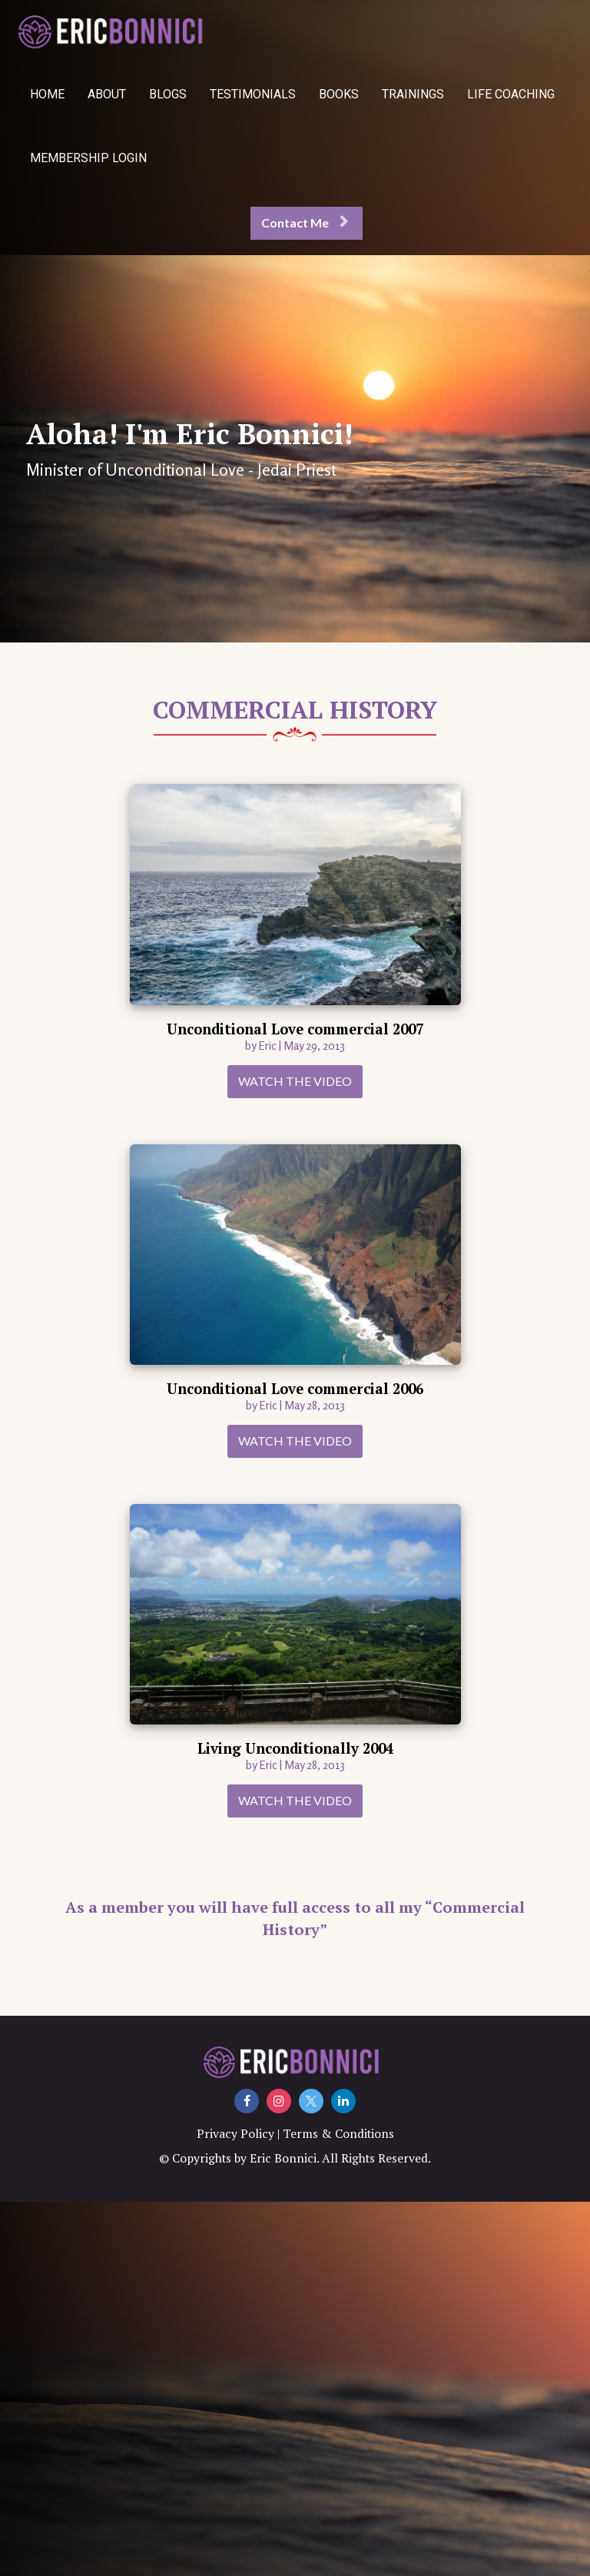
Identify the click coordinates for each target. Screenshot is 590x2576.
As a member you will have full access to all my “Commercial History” (295, 1918)
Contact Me (304, 222)
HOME (47, 94)
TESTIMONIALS (253, 94)
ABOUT (107, 94)
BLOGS (168, 94)
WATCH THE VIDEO (295, 1081)
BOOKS (339, 94)
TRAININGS (413, 94)
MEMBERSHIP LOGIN (88, 158)
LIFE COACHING (511, 94)
